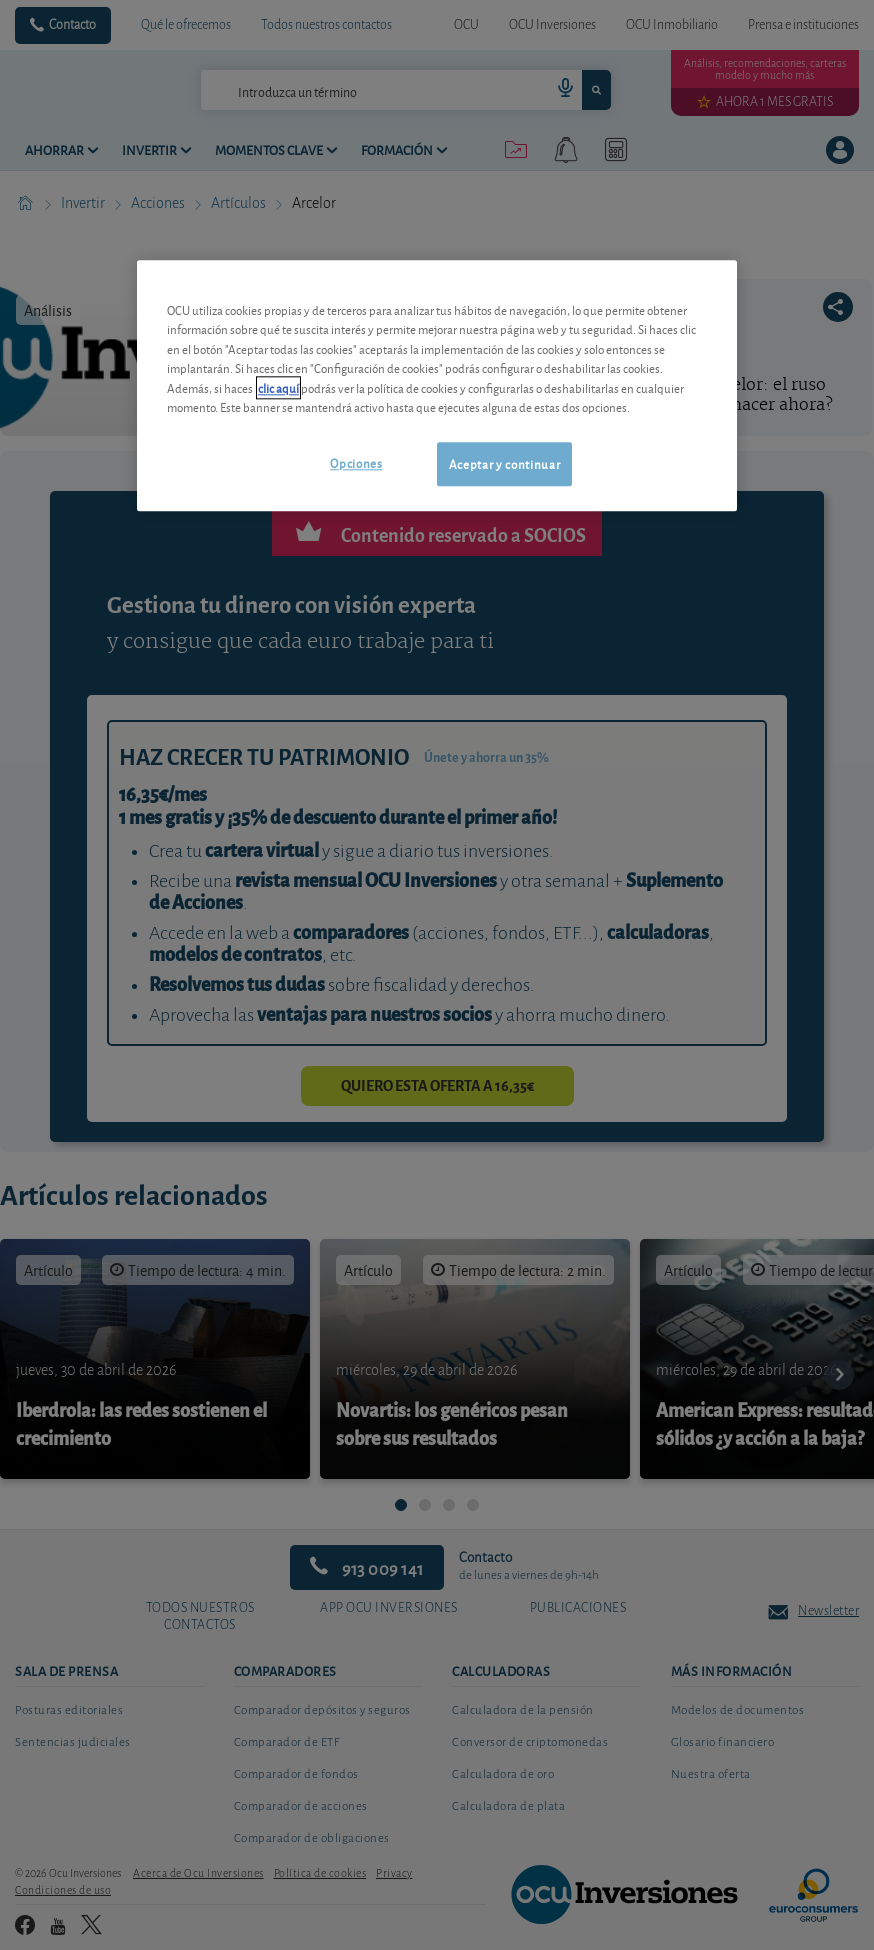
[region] (437, 385)
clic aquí (278, 387)
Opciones (356, 462)
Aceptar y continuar (504, 463)
